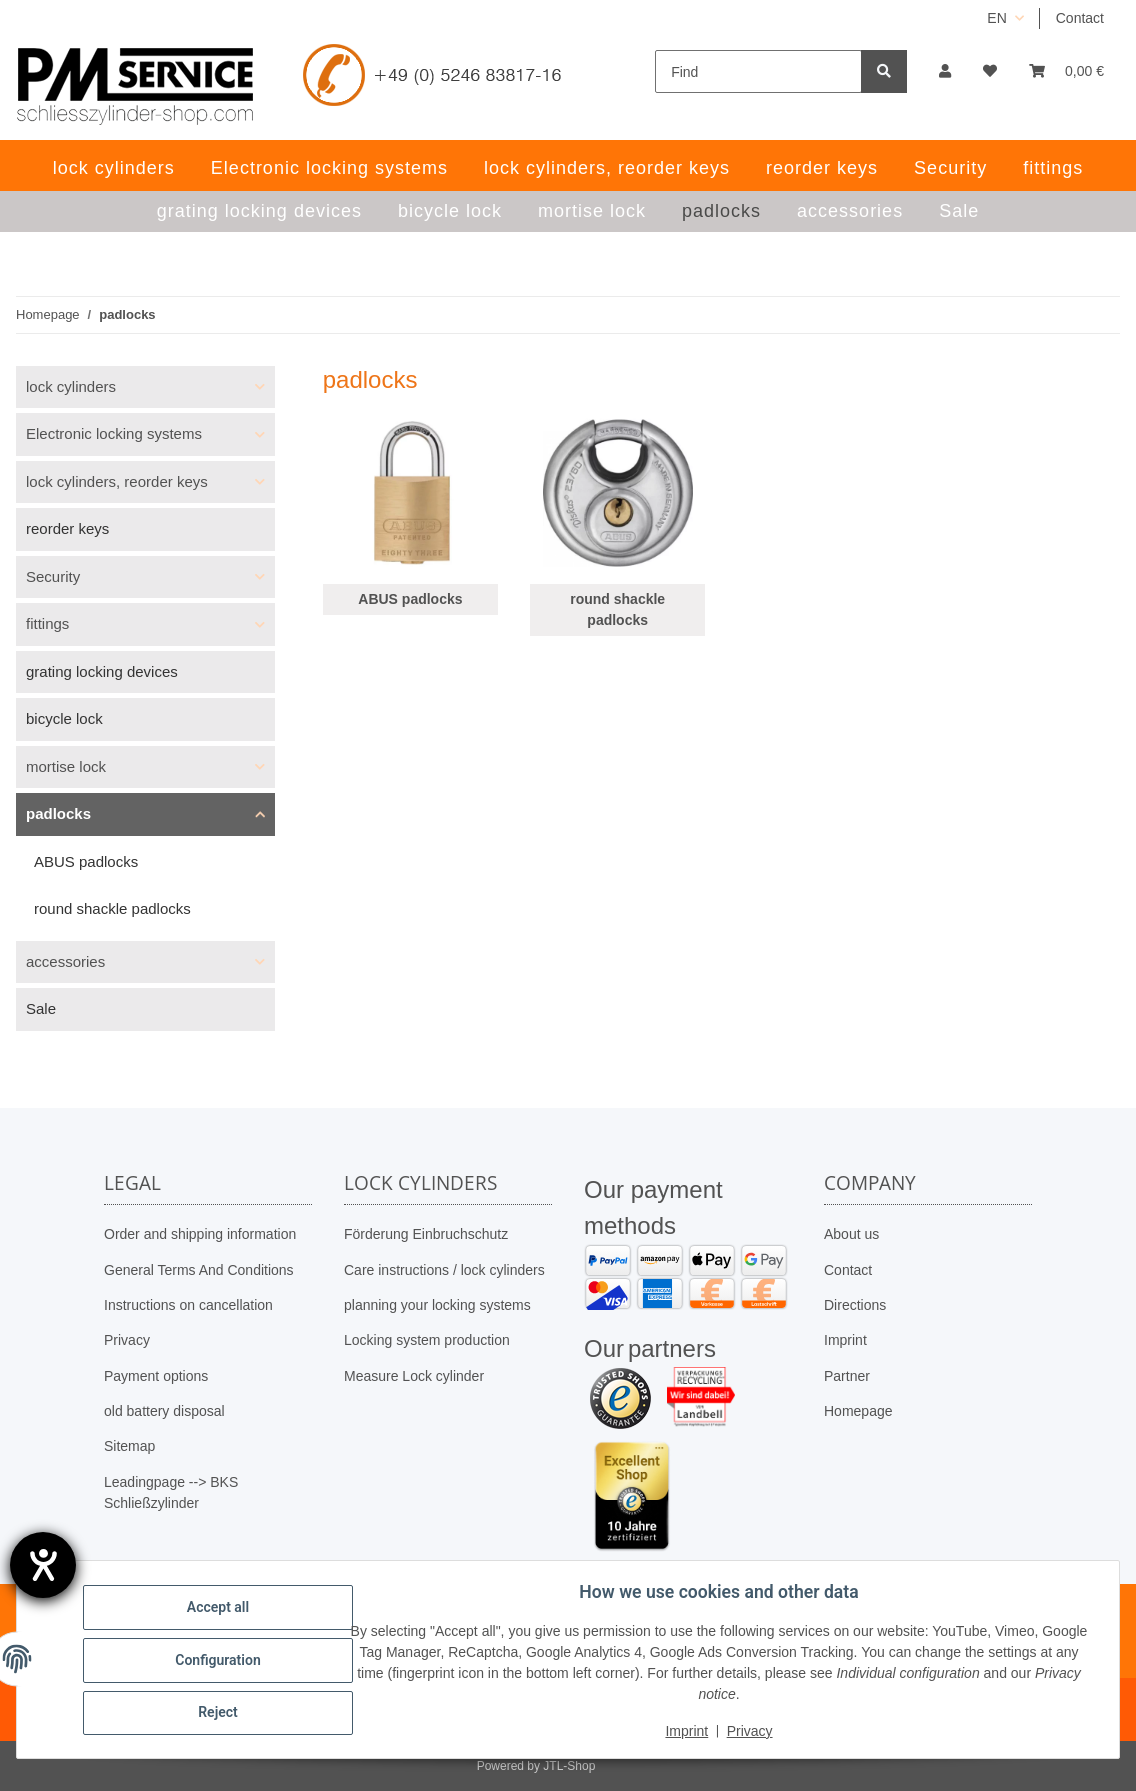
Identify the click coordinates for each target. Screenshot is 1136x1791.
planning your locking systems (437, 1305)
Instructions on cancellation (188, 1305)
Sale (41, 1008)
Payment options (156, 1376)
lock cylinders (71, 386)
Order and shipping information (200, 1234)
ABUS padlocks (410, 599)
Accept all (220, 1608)
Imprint (845, 1340)
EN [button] (996, 18)
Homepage (858, 1411)
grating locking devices (102, 671)
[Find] (758, 71)
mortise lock (66, 766)
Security (53, 576)
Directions (855, 1305)
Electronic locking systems (114, 433)
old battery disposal (164, 1411)
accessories (65, 961)
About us (851, 1234)
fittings (47, 623)
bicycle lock (64, 718)
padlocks (58, 813)
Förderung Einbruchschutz (426, 1234)
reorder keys (67, 528)
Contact (1080, 18)
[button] (945, 71)
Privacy (127, 1340)
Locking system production (427, 1340)
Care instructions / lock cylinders (444, 1270)
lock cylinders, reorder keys (117, 481)
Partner (847, 1376)
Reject (220, 1712)
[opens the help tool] (43, 1565)
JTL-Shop (569, 1766)
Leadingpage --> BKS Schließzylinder (171, 1492)
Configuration (219, 1660)
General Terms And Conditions (199, 1270)
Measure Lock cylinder (414, 1376)
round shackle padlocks (617, 609)
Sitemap (129, 1446)
